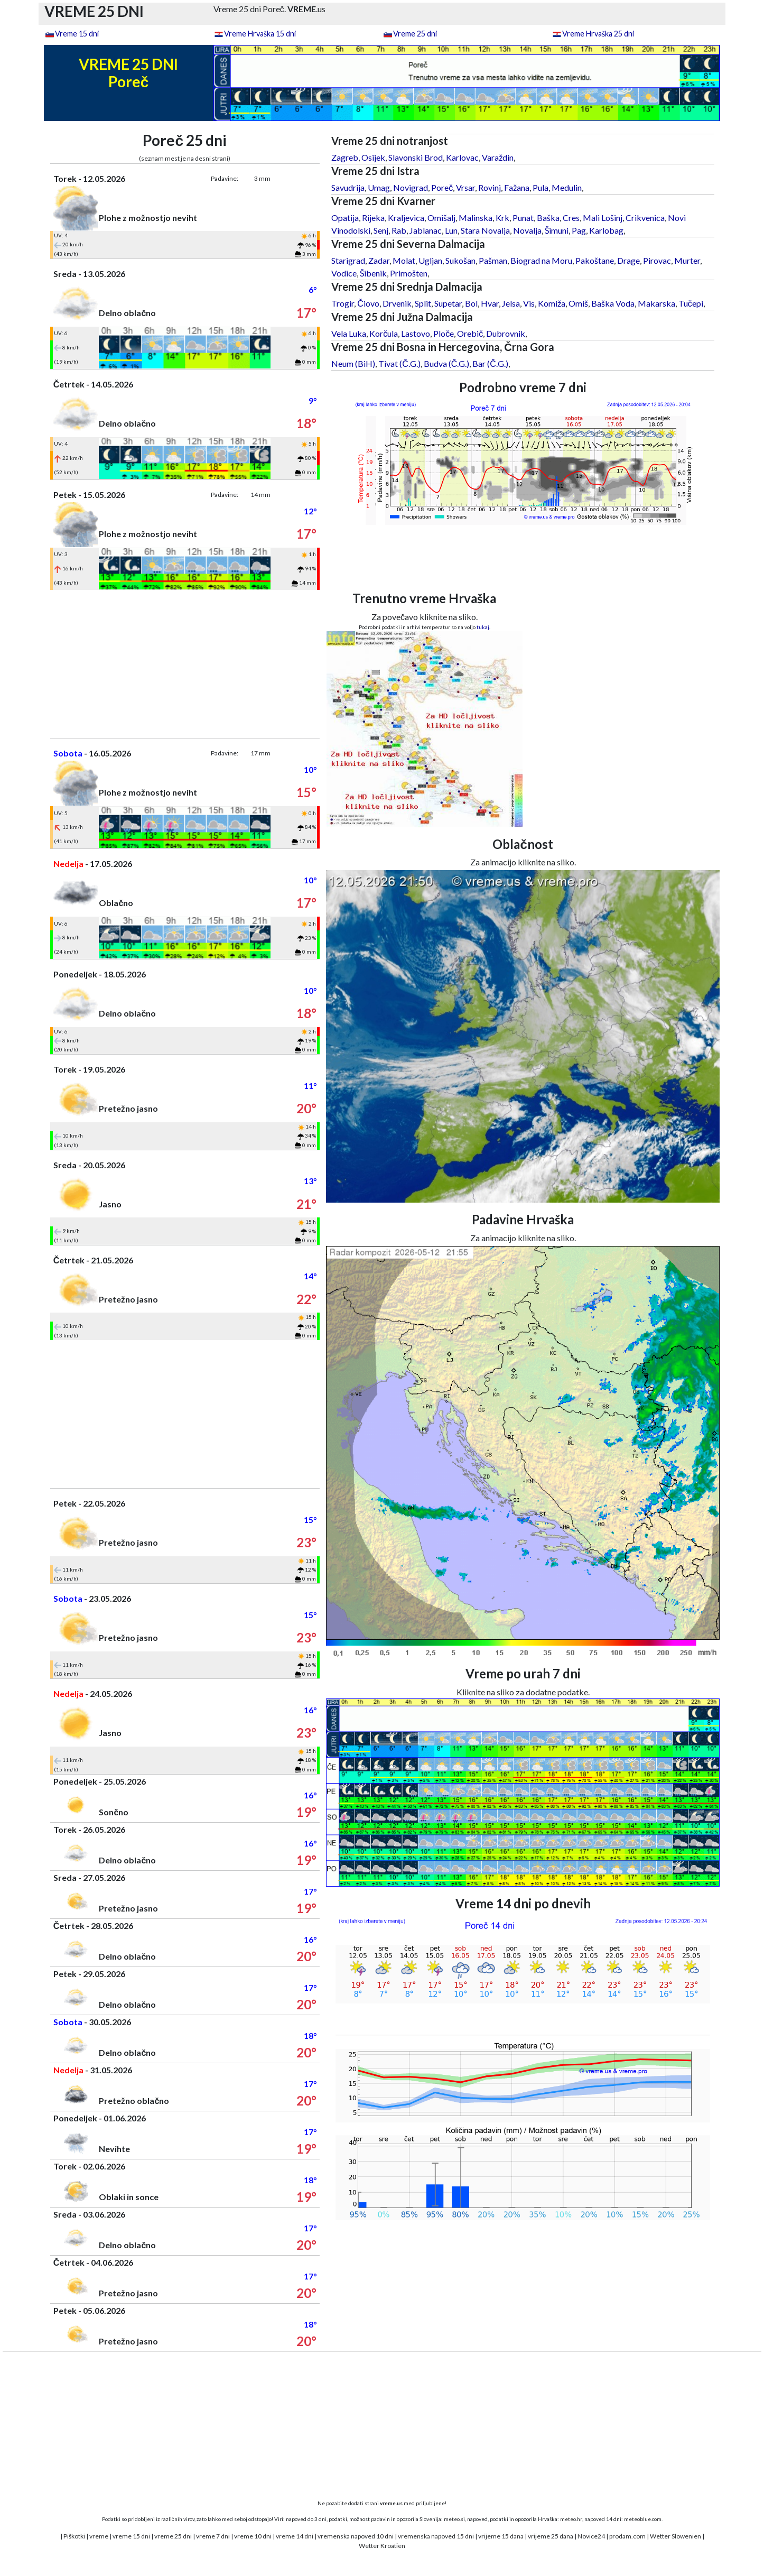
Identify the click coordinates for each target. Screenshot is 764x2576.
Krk (502, 218)
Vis (529, 303)
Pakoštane (594, 260)
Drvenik (397, 303)
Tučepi (690, 303)
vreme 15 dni (131, 2536)
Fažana (516, 187)
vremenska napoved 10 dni (356, 2536)
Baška (548, 218)
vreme (98, 2536)
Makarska (656, 303)
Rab (399, 230)
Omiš (578, 303)
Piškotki (74, 2536)
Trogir (342, 303)
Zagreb (344, 157)
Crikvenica (645, 218)
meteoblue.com (642, 2519)
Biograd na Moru (541, 260)
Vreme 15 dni (77, 33)
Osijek (373, 157)
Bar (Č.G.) (490, 363)
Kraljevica (406, 218)
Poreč (442, 187)
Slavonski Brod (415, 157)
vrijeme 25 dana (550, 2536)
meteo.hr (571, 2519)
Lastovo (415, 333)
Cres (571, 218)
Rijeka (373, 218)
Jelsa (511, 303)
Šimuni (557, 230)
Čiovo (368, 303)
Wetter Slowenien (675, 2536)
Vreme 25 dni (415, 33)
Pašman (493, 260)
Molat (404, 260)
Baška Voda (613, 303)
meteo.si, (455, 2519)
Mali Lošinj (602, 218)
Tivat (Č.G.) (399, 363)
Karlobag (606, 230)
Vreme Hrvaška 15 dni (260, 33)
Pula (540, 187)
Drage (628, 260)
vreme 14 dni (294, 2536)
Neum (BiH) (353, 363)
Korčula (383, 333)
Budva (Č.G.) (447, 363)
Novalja (527, 230)
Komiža (551, 303)
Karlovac (462, 157)
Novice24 (591, 2536)
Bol (471, 303)
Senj (381, 230)
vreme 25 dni (173, 2536)
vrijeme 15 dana (501, 2536)
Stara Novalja (485, 230)
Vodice (344, 273)
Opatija (345, 218)
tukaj (483, 627)
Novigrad (410, 187)
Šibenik (373, 273)
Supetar (448, 303)
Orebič (470, 333)
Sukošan (460, 260)
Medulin (567, 187)
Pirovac (657, 260)
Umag (379, 187)
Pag (579, 230)
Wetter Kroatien (382, 2546)
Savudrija (348, 187)
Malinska (475, 218)
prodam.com (627, 2536)
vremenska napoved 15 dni (436, 2536)
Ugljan (430, 260)
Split (423, 303)
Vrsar (465, 187)
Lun (451, 230)
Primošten (408, 273)
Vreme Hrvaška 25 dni (598, 33)
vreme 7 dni (213, 2536)
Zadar (378, 260)
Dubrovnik (505, 333)
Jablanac (425, 230)
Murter (687, 260)
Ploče (443, 333)
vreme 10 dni (253, 2536)
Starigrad (348, 260)
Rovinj (489, 187)
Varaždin (498, 157)
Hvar (490, 303)
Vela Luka (348, 333)
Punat (523, 218)
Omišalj (441, 218)
